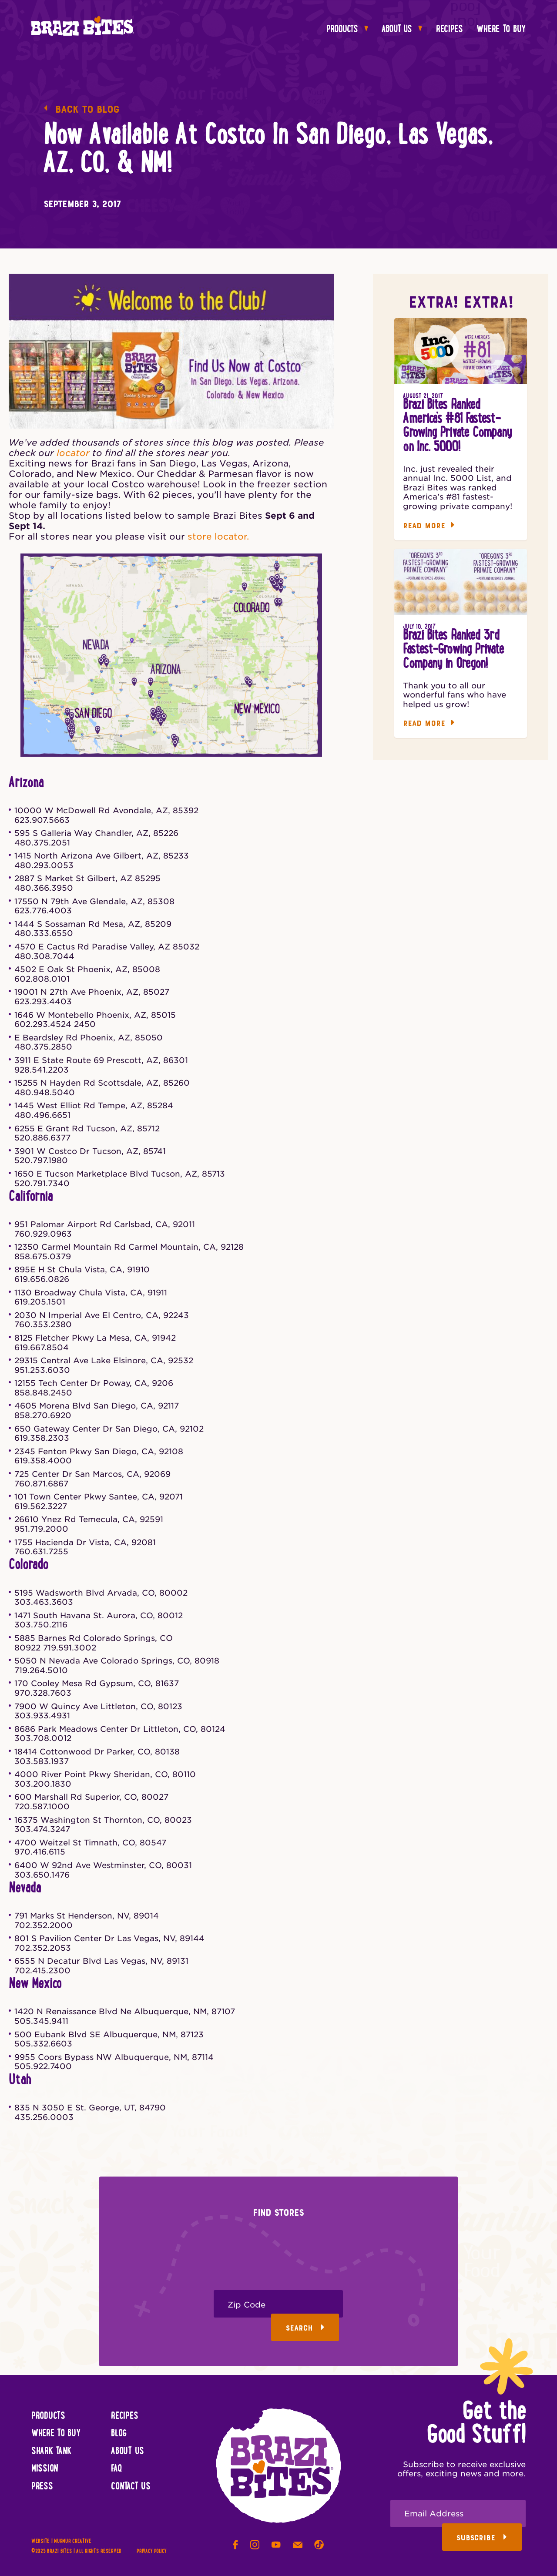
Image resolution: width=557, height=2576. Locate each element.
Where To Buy (501, 29)
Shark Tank (51, 2451)
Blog (119, 2433)
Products (347, 29)
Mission (44, 2469)
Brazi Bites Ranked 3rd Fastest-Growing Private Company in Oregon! (453, 650)
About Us (402, 29)
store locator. (218, 536)
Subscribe (481, 2537)
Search (305, 2328)
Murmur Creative (72, 2541)
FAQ (116, 2469)
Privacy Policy (151, 2551)
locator (73, 453)
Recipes (449, 29)
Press (42, 2487)
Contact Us (130, 2487)
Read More (428, 525)
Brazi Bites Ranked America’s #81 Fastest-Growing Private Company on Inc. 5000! (457, 426)
